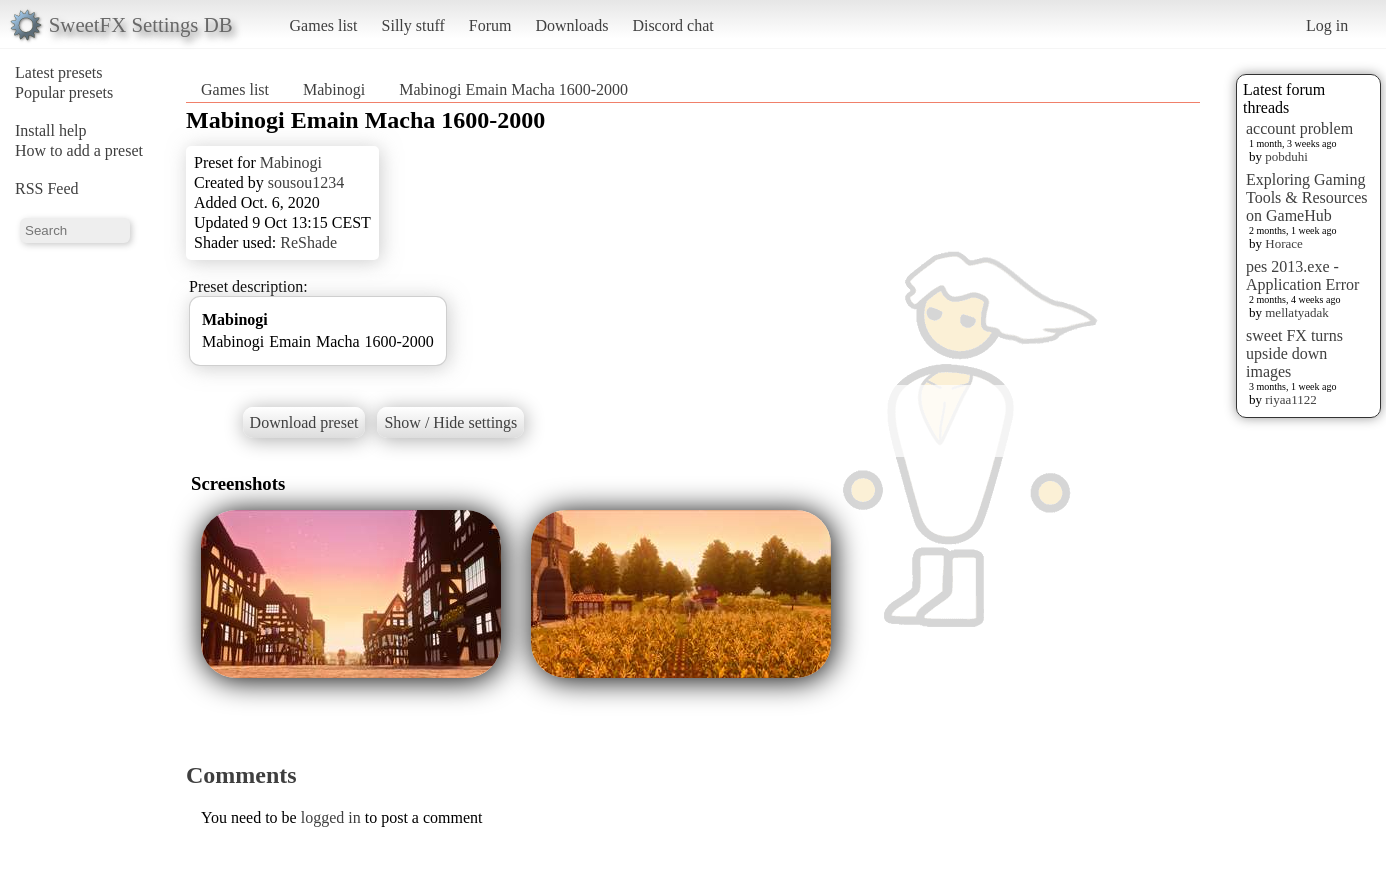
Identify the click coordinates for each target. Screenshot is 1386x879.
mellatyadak (1297, 312)
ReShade (308, 242)
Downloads (571, 25)
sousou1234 (306, 182)
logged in (331, 817)
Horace (1284, 243)
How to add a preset (79, 150)
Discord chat (672, 25)
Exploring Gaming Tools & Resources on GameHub (1307, 197)
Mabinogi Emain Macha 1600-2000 (513, 89)
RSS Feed (47, 188)
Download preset (304, 422)
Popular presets (64, 92)
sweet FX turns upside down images (1294, 353)
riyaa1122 (1291, 399)
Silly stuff (413, 25)
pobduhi (1286, 156)
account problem (1299, 128)
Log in (1327, 25)
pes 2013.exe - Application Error (1302, 275)
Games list (324, 25)
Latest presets (59, 72)
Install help (51, 130)
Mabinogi (334, 89)
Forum (490, 25)
